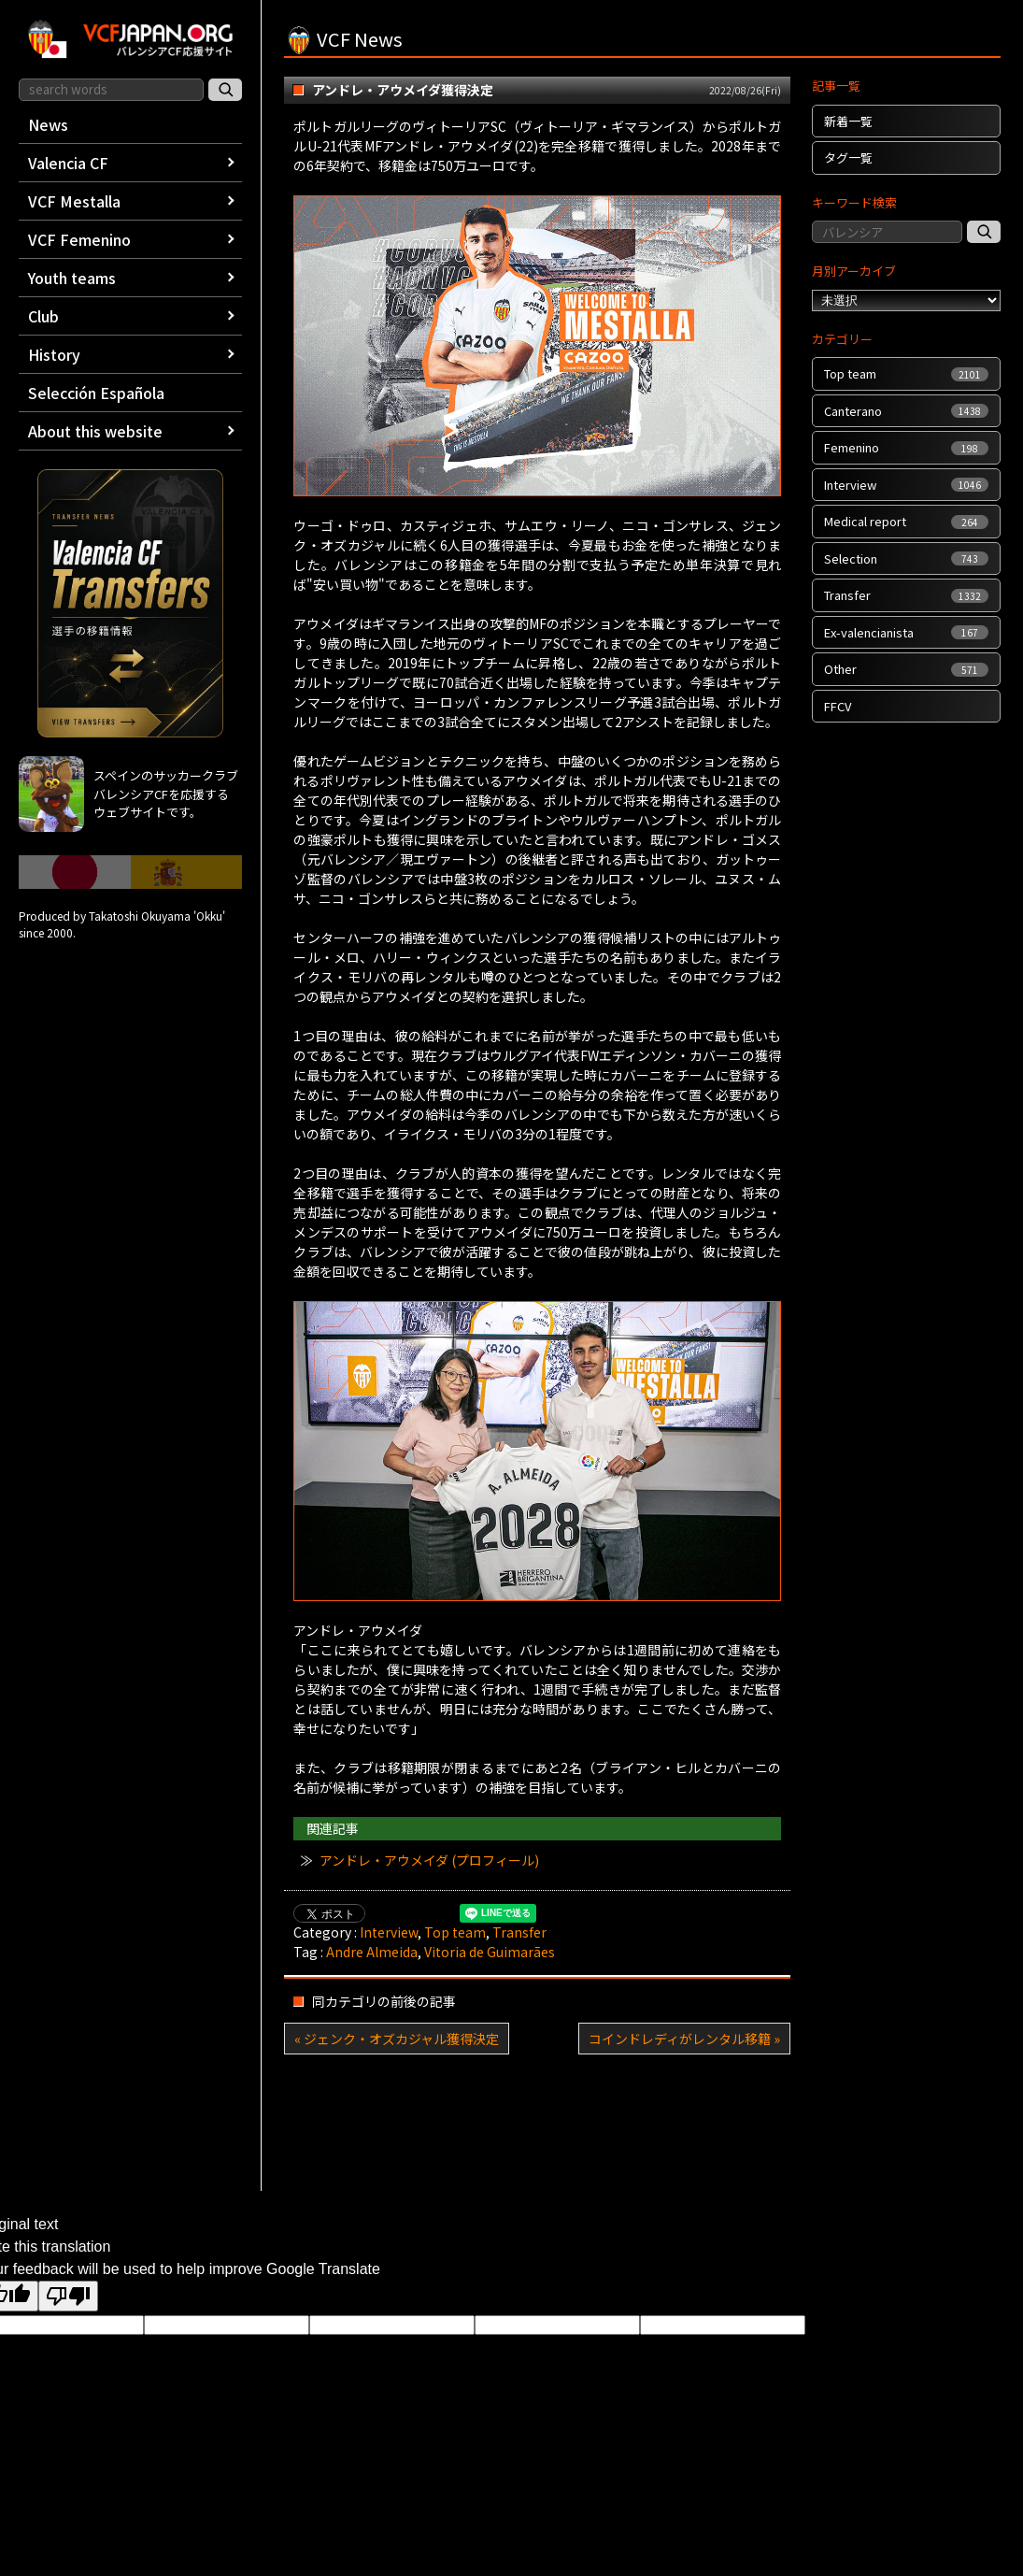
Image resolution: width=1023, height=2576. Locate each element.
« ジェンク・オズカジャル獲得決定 (396, 2038)
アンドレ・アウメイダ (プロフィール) (429, 1860)
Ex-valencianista (905, 632)
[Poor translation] (68, 2296)
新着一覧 (848, 121)
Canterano (905, 411)
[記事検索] (984, 232)
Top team (455, 1932)
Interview (389, 1932)
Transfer (519, 1932)
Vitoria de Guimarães (489, 1951)
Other (905, 669)
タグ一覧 (848, 157)
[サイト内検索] (225, 90)
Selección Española (96, 392)
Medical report (905, 521)
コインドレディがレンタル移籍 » (684, 2038)
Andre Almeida (372, 1951)
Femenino (905, 447)
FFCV (837, 706)
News (48, 124)
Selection (905, 558)
